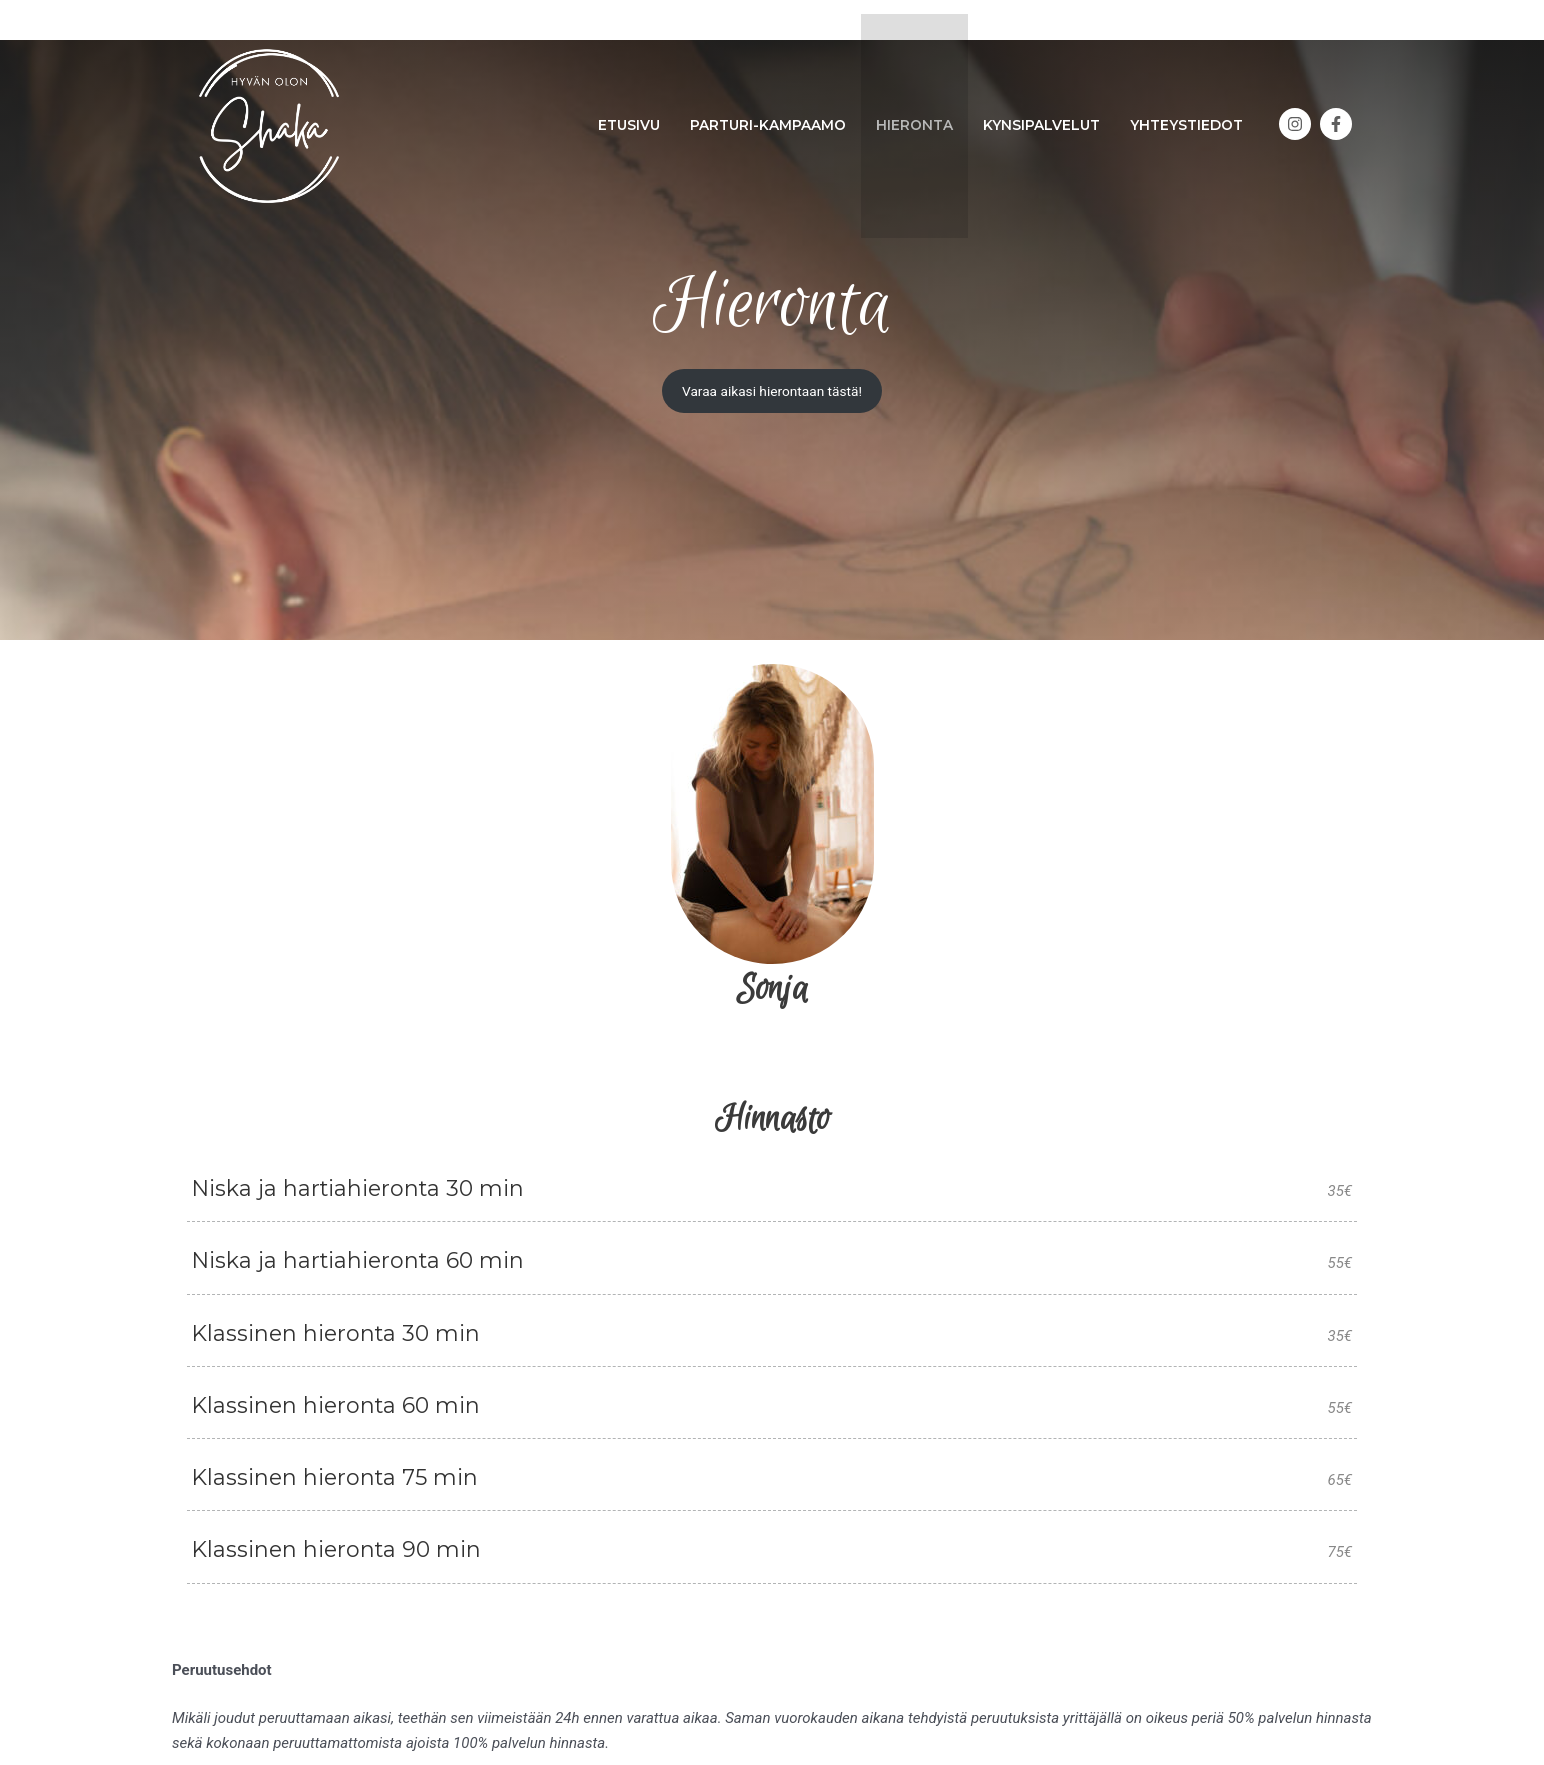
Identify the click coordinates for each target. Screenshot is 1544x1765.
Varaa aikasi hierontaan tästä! (772, 391)
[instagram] (1297, 110)
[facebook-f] (1338, 110)
